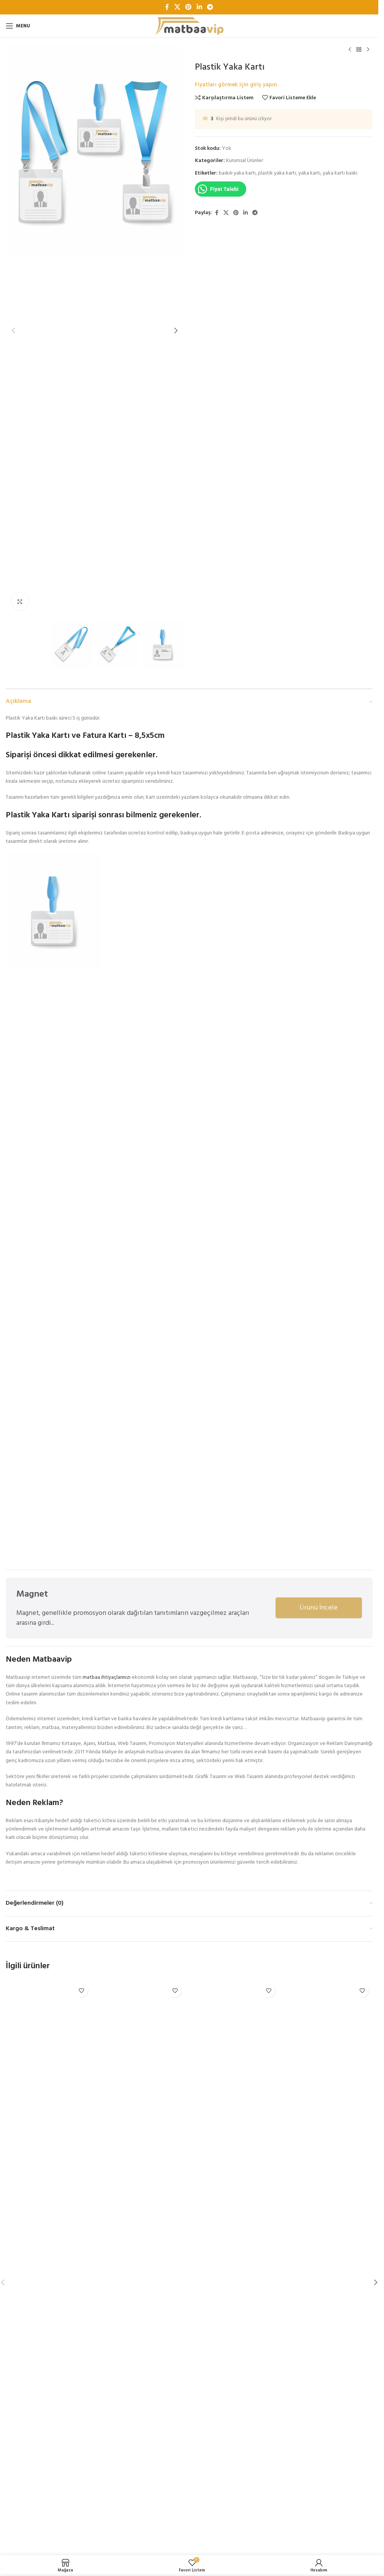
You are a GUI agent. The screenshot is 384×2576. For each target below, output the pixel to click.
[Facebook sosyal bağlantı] (167, 7)
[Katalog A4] (330, 2265)
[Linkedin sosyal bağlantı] (199, 7)
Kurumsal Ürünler (244, 160)
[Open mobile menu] (18, 25)
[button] (13, 330)
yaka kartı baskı (340, 173)
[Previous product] (349, 49)
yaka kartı (309, 173)
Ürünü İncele (319, 1607)
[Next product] (368, 49)
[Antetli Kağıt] (49, 2265)
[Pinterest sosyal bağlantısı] (188, 7)
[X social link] (177, 7)
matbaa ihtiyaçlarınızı (107, 1677)
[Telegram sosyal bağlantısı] (209, 7)
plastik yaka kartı (277, 173)
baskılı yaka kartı (237, 173)
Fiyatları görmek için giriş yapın (236, 85)
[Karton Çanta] (236, 2265)
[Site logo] (189, 26)
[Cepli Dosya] (142, 2265)
